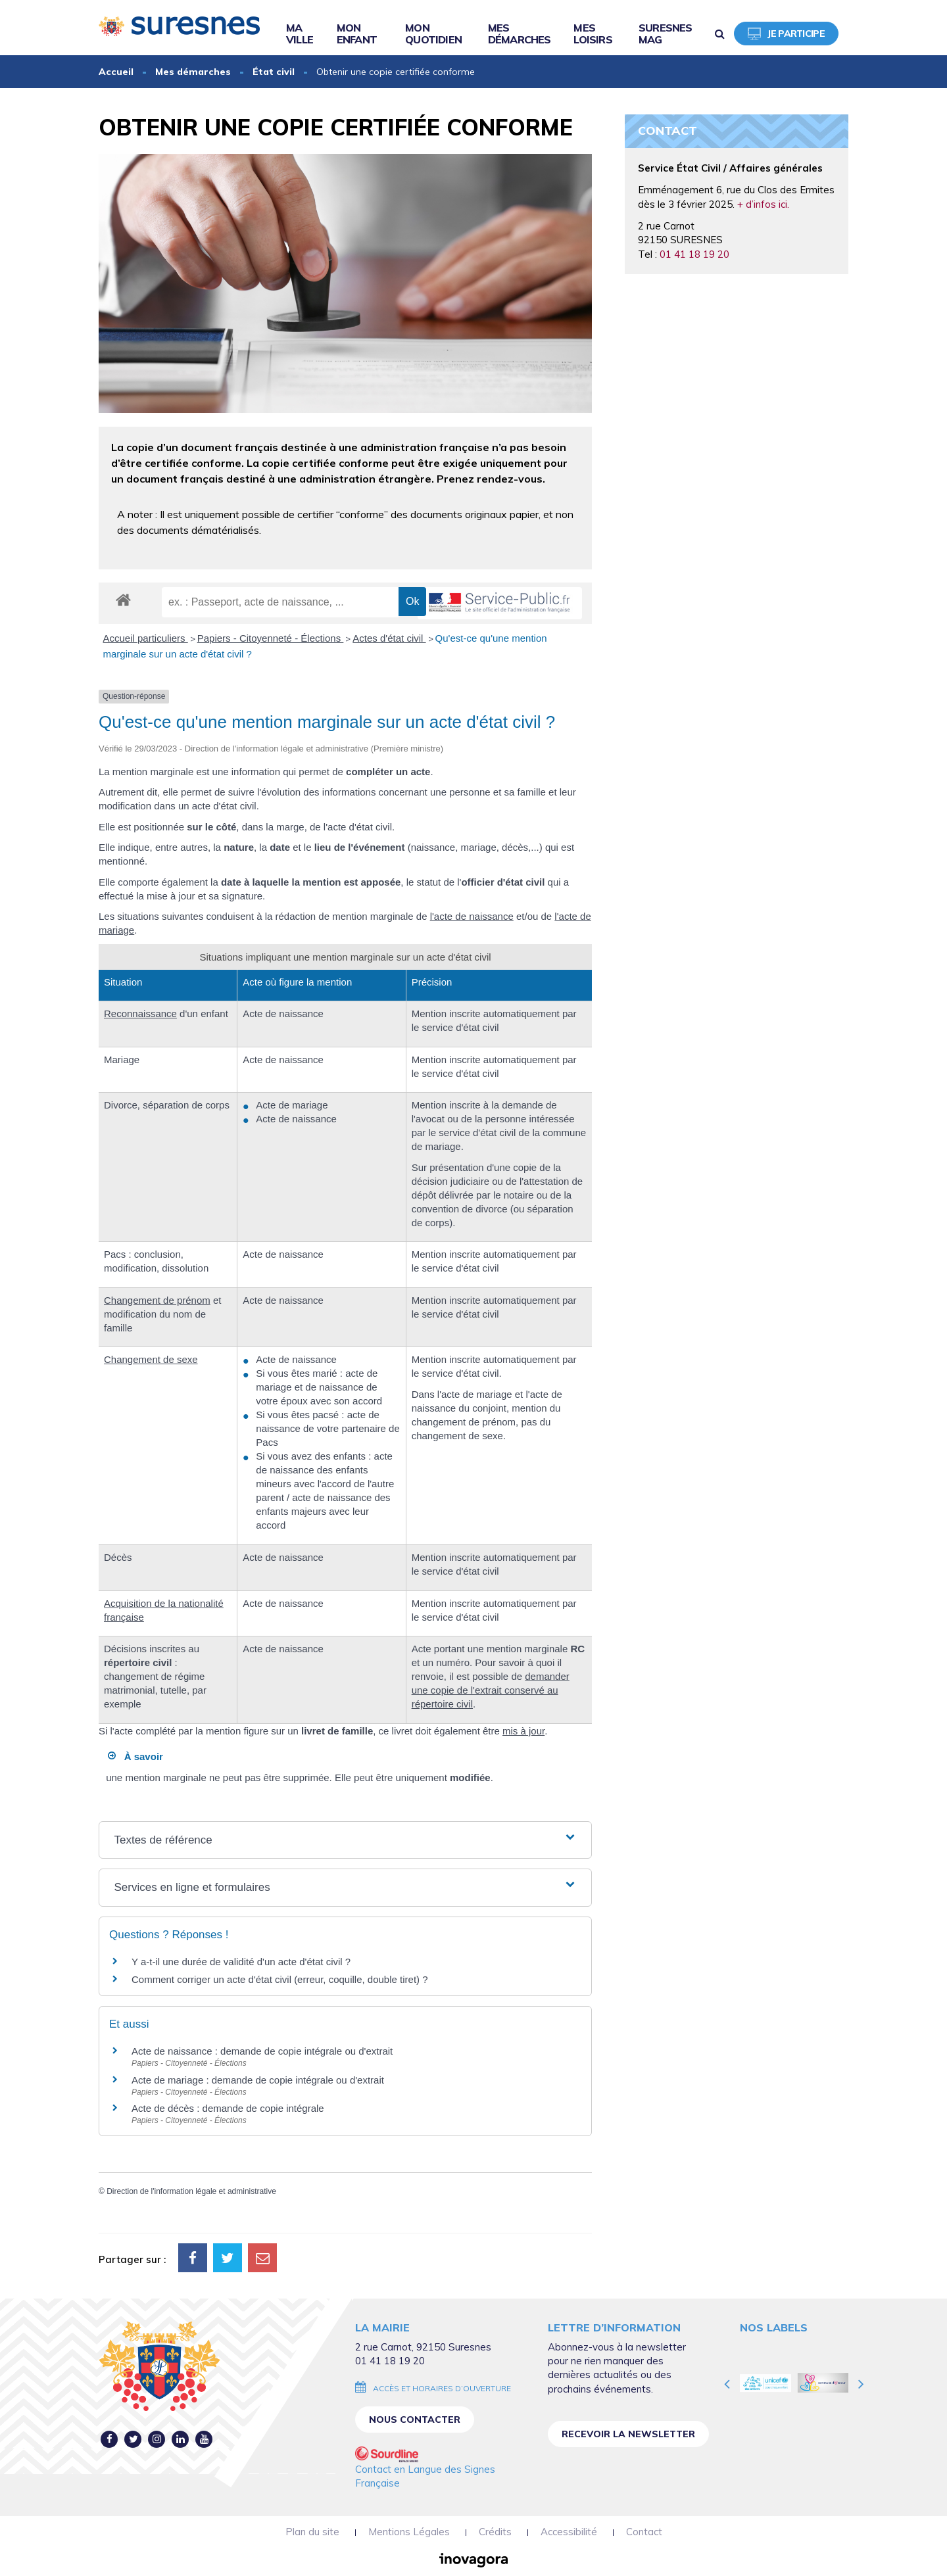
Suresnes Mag (665, 33)
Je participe (786, 33)
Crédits (495, 2531)
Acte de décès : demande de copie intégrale (228, 2108)
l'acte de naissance (472, 916)
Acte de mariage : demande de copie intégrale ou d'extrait (258, 2080)
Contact (644, 2531)
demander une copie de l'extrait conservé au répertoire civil (491, 1690)
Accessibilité (569, 2531)
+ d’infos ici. (763, 204)
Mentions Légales (409, 2531)
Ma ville (299, 33)
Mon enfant (357, 33)
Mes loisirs (592, 33)
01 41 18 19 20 (694, 254)
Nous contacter (414, 2419)
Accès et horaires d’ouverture (442, 2388)
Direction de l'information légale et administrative (191, 2191)
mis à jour (523, 1730)
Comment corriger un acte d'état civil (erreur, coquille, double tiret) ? (280, 1979)
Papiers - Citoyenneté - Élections (270, 638)
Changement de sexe (151, 1359)
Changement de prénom (157, 1300)
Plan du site (312, 2531)
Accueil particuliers (145, 638)
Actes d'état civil (388, 638)
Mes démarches (519, 33)
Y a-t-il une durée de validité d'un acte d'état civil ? (241, 1961)
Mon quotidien (433, 33)
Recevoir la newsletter (628, 2434)
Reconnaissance (140, 1013)
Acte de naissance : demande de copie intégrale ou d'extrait (262, 2051)
